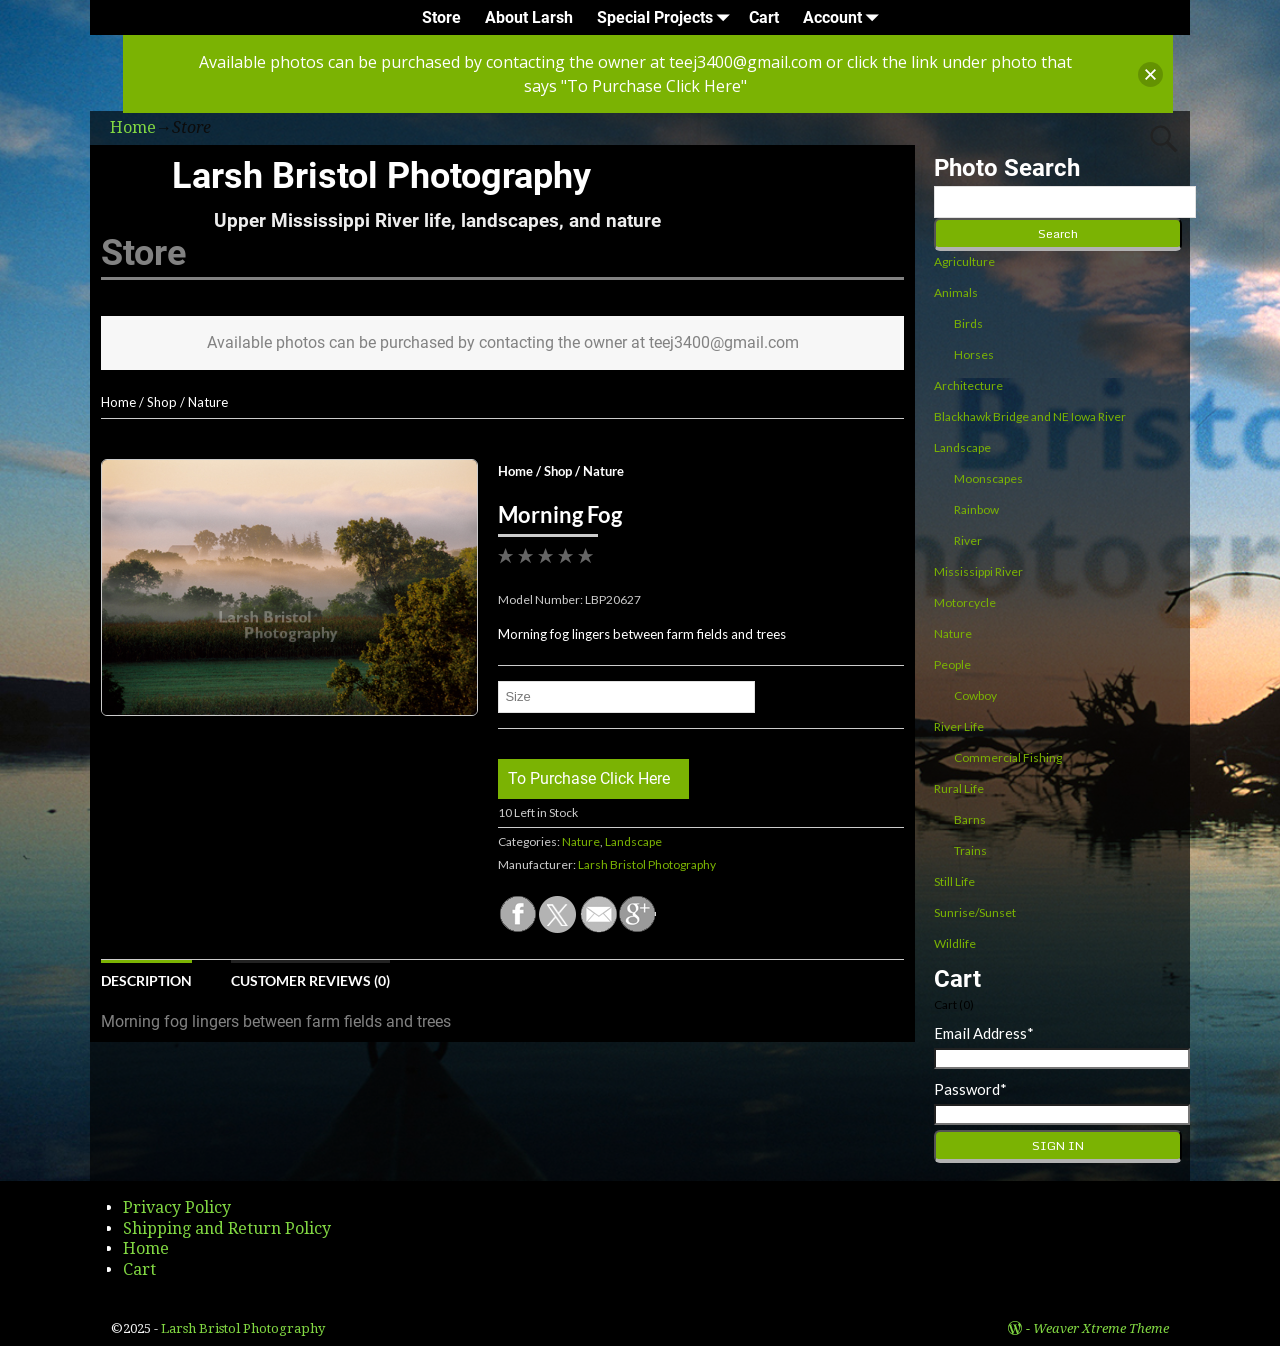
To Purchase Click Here (589, 778)
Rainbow (976, 509)
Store (441, 17)
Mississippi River (978, 571)
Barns (970, 819)
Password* (970, 1089)
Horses (974, 354)
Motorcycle (965, 602)
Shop (162, 402)
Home (118, 402)
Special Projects (667, 17)
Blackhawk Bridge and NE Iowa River (1030, 416)
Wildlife (955, 943)
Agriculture (964, 261)
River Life (959, 726)
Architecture (968, 385)
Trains (970, 850)
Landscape (633, 841)
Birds (968, 323)
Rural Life (959, 788)
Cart (764, 17)
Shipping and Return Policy (227, 1228)
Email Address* (984, 1033)
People (952, 664)
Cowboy (975, 695)
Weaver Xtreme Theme (1101, 1328)
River (968, 540)
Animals (956, 292)
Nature (208, 402)
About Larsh (529, 17)
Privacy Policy (177, 1207)
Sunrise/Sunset (975, 912)
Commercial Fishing (1008, 757)
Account (844, 17)
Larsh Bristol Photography (381, 176)
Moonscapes (988, 478)
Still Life (954, 881)
